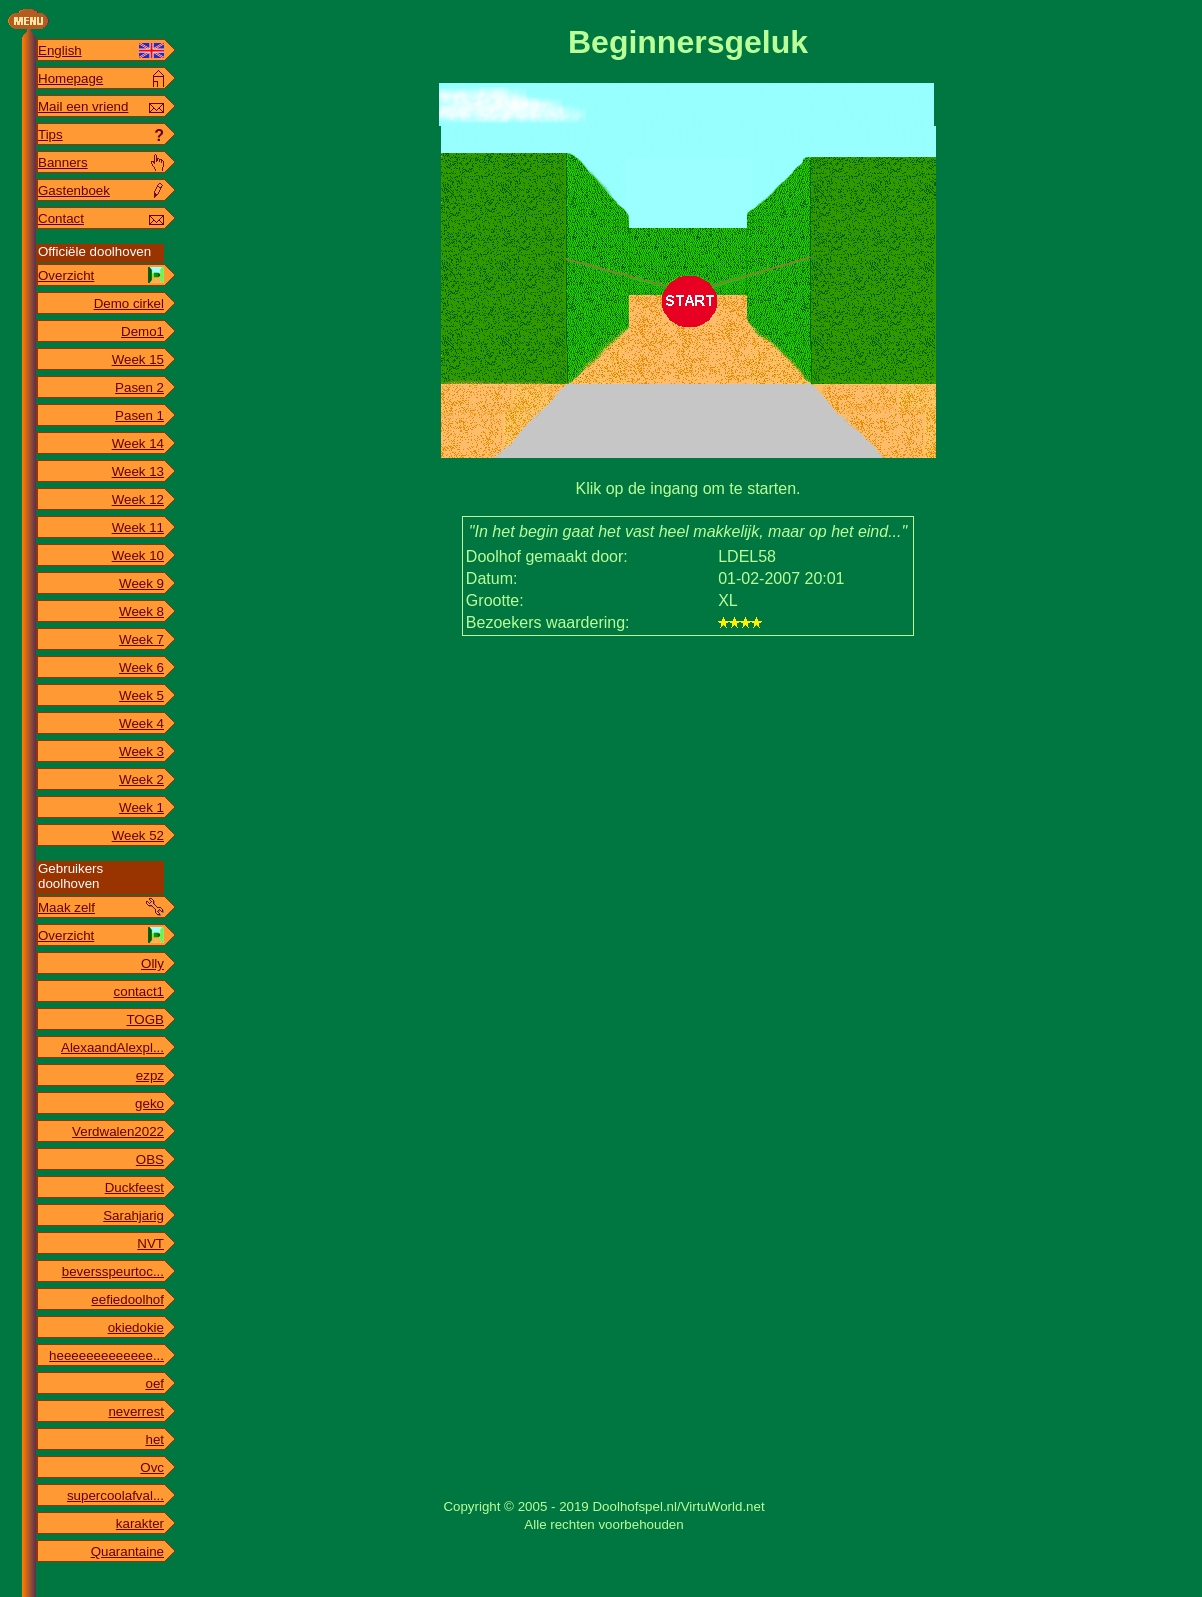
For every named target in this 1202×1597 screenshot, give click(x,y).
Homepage (70, 78)
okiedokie (136, 1327)
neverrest (136, 1411)
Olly (152, 963)
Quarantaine (127, 1551)
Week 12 (138, 499)
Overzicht (66, 275)
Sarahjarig (133, 1215)
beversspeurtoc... (113, 1271)
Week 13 (138, 471)
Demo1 (142, 331)
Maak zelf (66, 907)
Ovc (152, 1467)
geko (149, 1103)
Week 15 (138, 359)
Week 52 (138, 835)
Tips (50, 134)
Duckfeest (134, 1187)
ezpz (150, 1075)
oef (154, 1383)
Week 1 (141, 807)
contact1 (139, 991)
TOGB (145, 1019)
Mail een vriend (83, 106)
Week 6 (141, 667)
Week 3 (141, 751)
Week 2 (141, 779)
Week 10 (138, 555)
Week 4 (141, 723)
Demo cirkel (129, 303)
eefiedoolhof (127, 1299)
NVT (150, 1243)
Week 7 (141, 639)
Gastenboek (74, 190)
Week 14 (138, 443)
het (154, 1439)
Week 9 (141, 583)
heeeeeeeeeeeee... (106, 1355)
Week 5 (141, 695)
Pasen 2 (139, 387)
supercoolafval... (115, 1495)
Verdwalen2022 (118, 1131)
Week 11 (138, 527)
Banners (63, 162)
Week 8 (141, 611)
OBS (150, 1159)
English (60, 50)
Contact (61, 218)
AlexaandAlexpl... (112, 1047)
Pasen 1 (139, 415)
